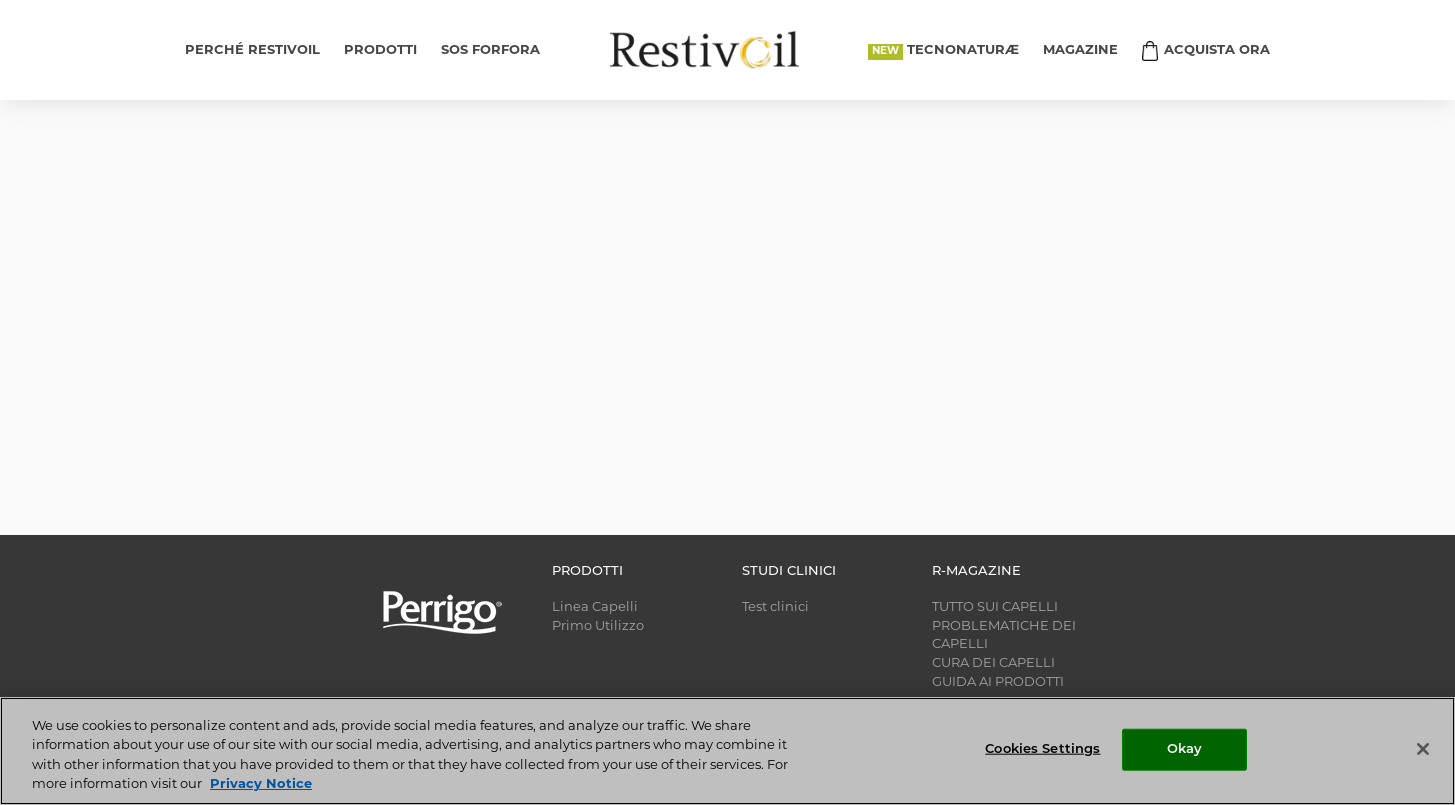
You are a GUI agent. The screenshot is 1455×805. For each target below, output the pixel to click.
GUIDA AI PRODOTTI (998, 682)
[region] (727, 751)
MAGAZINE (1080, 50)
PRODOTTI (380, 50)
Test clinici (775, 607)
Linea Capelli (595, 607)
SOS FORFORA (490, 50)
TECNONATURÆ (963, 50)
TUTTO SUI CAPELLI (995, 607)
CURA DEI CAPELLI (993, 663)
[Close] (1423, 749)
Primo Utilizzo (598, 626)
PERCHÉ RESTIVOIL (252, 50)
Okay (1185, 749)
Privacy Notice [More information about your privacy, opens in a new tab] (261, 784)
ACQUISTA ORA (1217, 50)
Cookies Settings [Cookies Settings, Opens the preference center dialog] (1042, 749)
